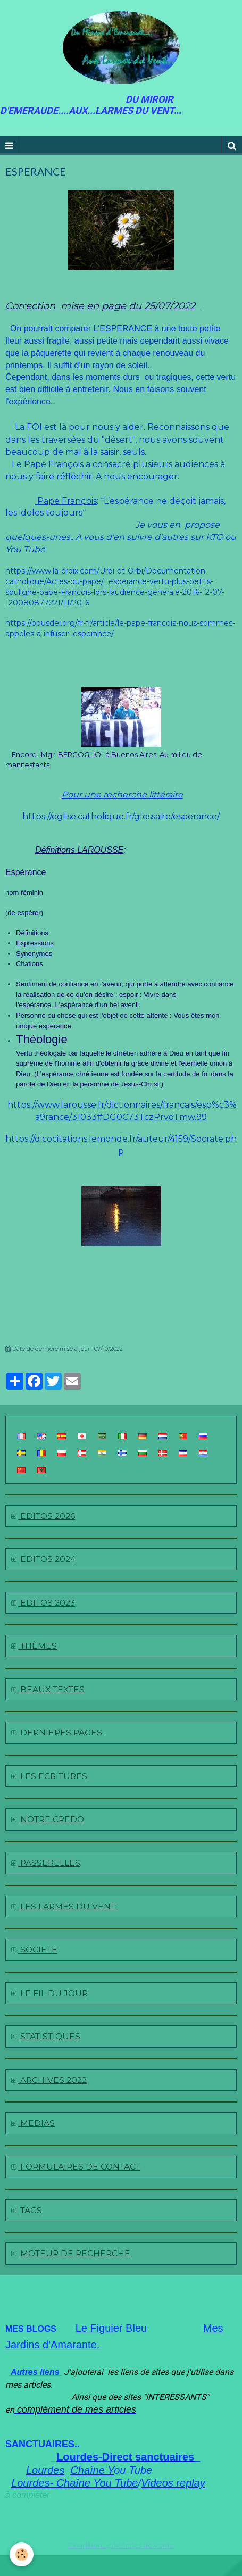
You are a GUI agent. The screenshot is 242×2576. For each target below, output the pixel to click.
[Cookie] (22, 2554)
